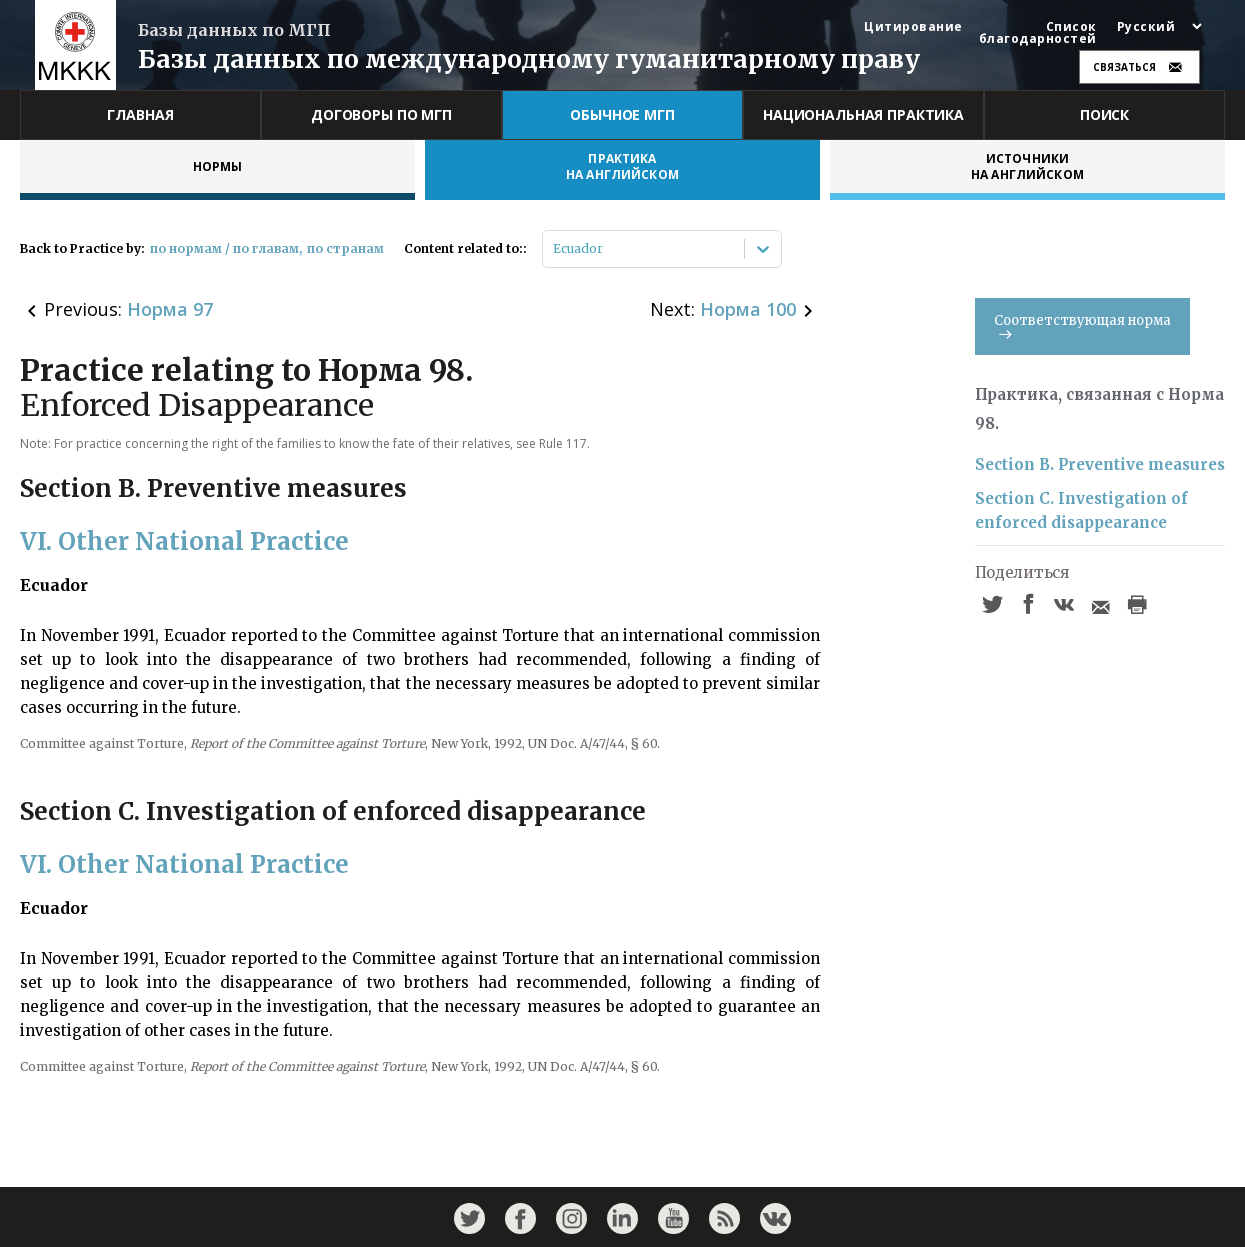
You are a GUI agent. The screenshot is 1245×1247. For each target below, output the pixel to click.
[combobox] (554, 249)
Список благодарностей (1038, 33)
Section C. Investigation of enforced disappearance (1081, 510)
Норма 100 (748, 309)
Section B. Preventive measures (1100, 464)
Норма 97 (170, 309)
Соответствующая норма (1082, 325)
